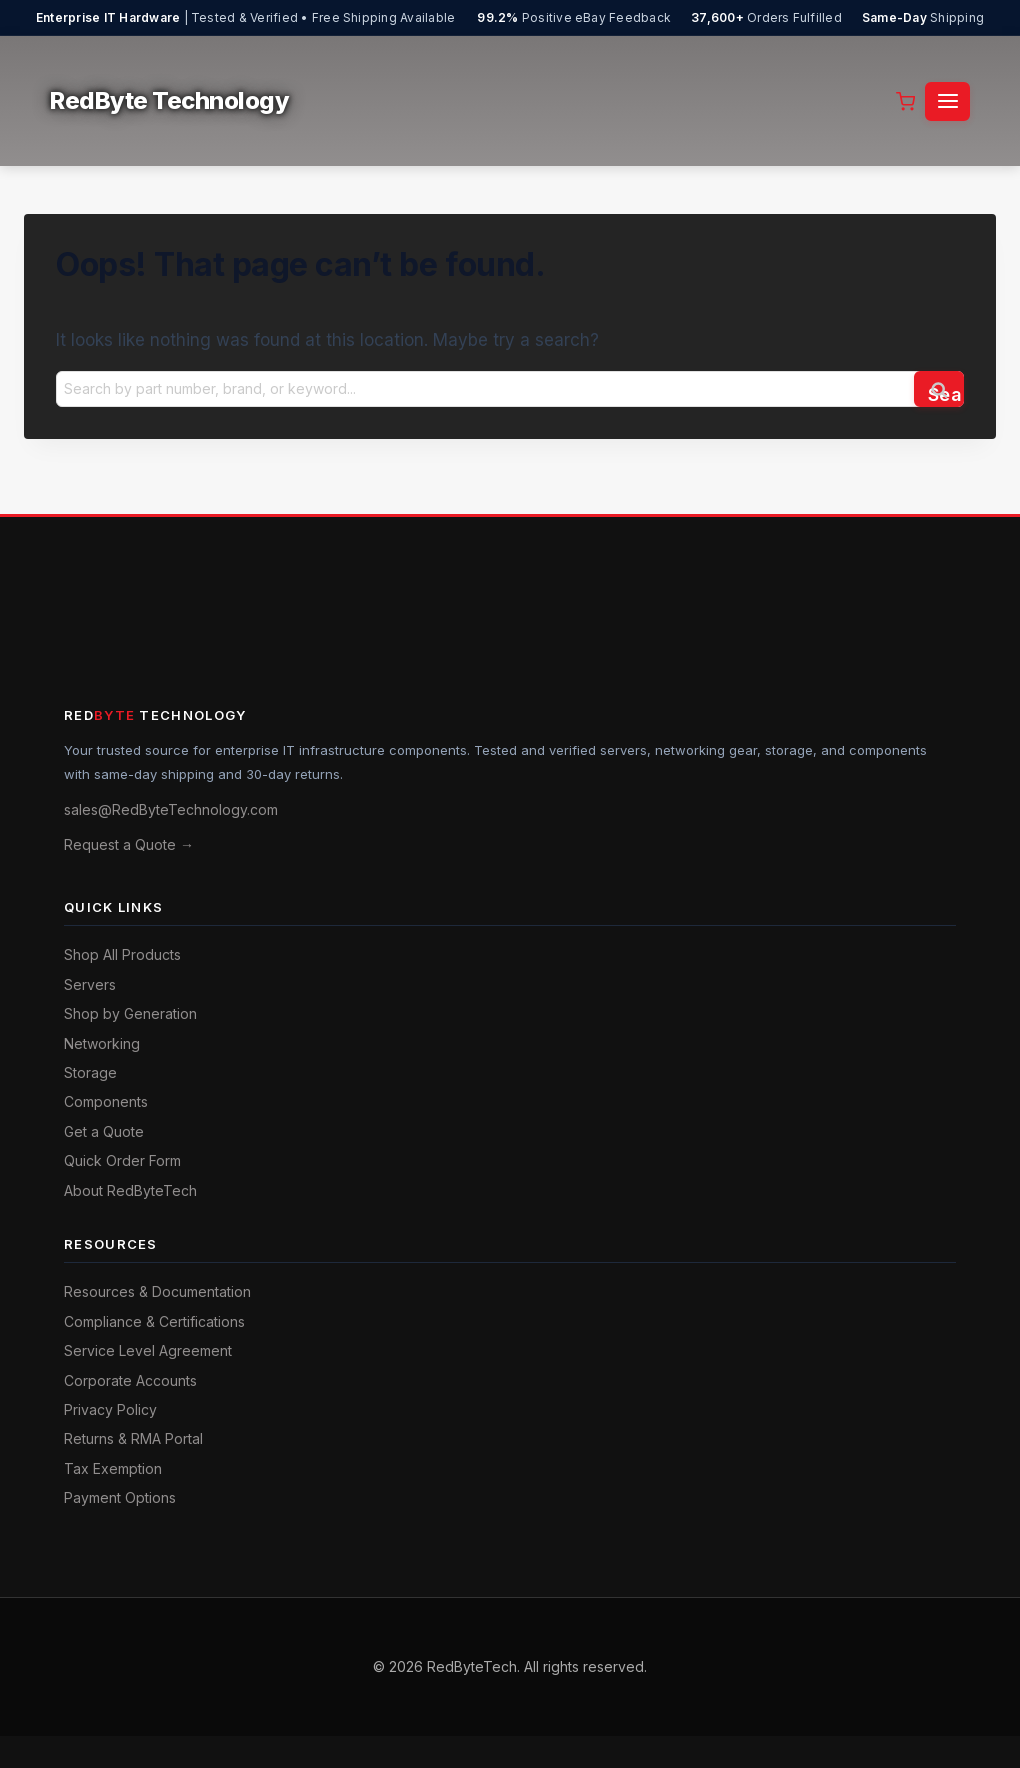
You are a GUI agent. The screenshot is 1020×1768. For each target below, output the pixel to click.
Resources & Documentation (157, 1291)
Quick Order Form (122, 1160)
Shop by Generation (130, 1013)
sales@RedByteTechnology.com (171, 809)
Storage (90, 1072)
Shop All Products (122, 954)
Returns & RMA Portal (133, 1438)
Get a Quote (104, 1131)
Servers (90, 984)
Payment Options (120, 1497)
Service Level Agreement (148, 1350)
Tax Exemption (113, 1468)
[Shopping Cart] (905, 101)
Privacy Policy (110, 1409)
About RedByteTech (130, 1190)
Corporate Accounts (130, 1380)
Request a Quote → (129, 844)
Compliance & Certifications (154, 1321)
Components (106, 1101)
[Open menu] (947, 101)
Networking (102, 1043)
